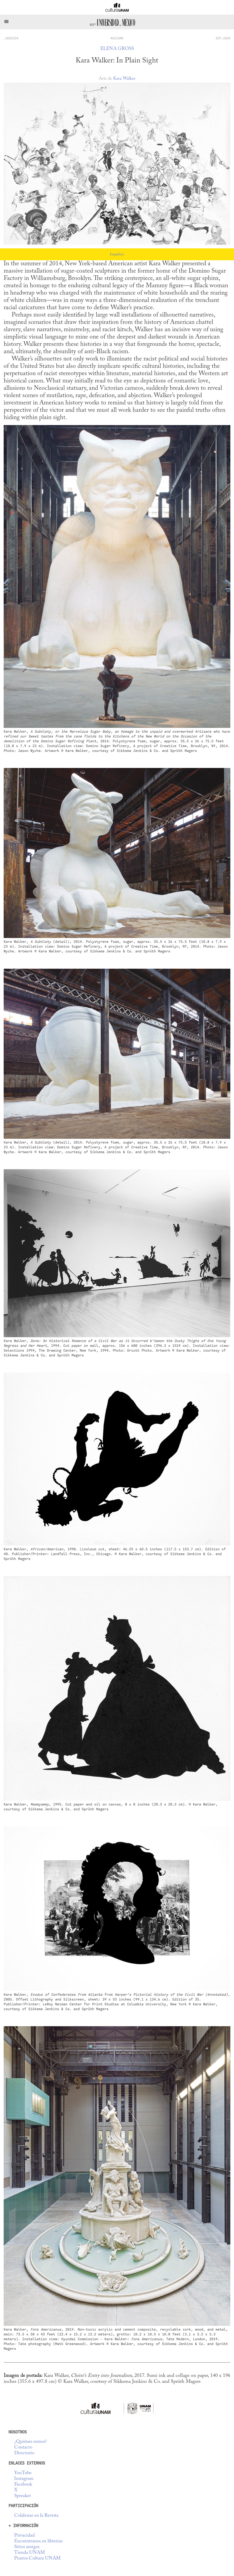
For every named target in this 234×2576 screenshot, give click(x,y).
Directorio (24, 2453)
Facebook (23, 2484)
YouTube (23, 2473)
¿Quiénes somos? (30, 2441)
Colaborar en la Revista (36, 2515)
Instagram (24, 2478)
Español (117, 254)
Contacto (23, 2447)
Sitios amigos (27, 2547)
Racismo (117, 38)
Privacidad (24, 2535)
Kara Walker (124, 78)
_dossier (11, 38)
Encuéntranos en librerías (38, 2541)
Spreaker (22, 2496)
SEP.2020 (223, 38)
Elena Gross (117, 48)
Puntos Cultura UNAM (37, 2558)
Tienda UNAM (29, 2552)
